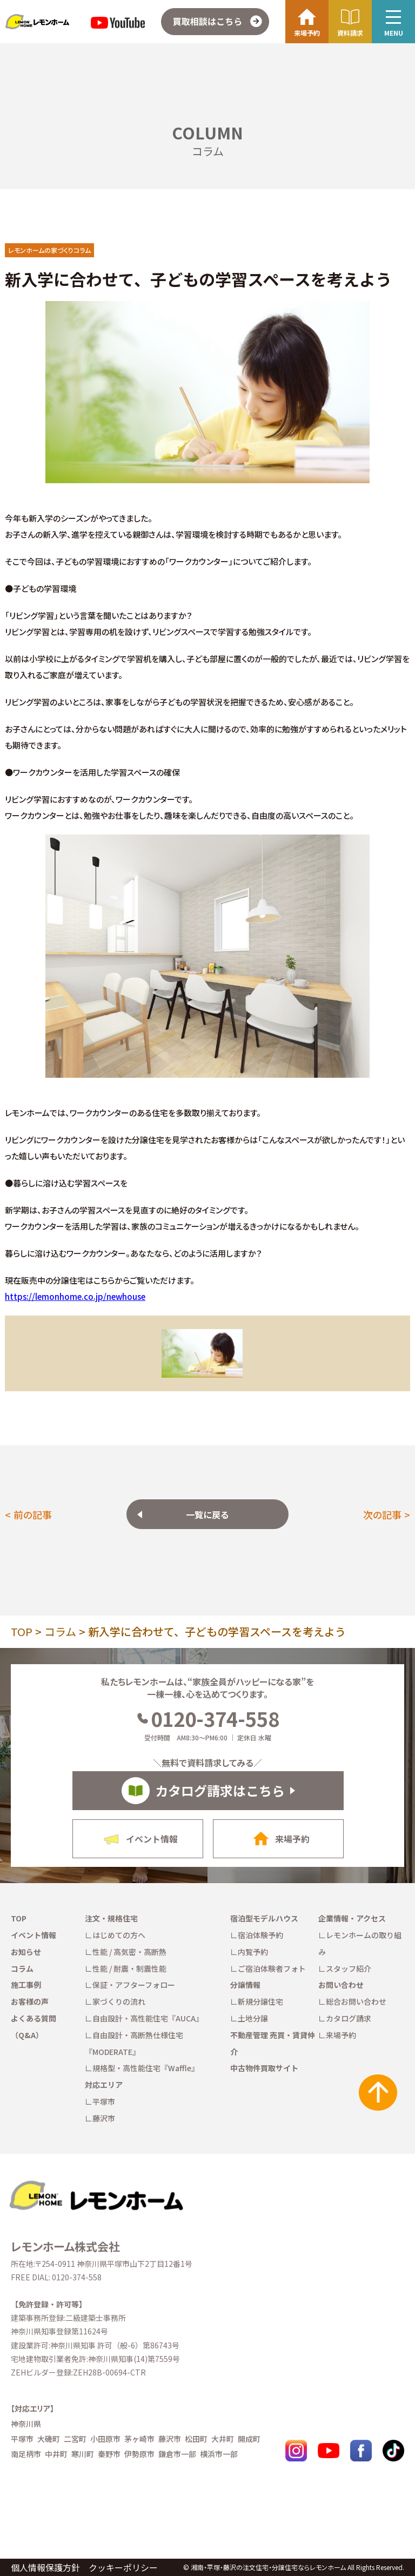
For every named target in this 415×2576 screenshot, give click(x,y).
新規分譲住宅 (260, 2001)
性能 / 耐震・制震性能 (129, 1968)
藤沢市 (103, 2118)
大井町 (222, 2438)
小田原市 (105, 2438)
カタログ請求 (348, 2018)
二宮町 (75, 2438)
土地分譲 (253, 2018)
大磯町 (48, 2438)
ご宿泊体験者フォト (272, 1968)
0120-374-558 (207, 1718)
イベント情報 (33, 1935)
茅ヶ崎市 (139, 2438)
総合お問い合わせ (356, 2001)
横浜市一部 (219, 2453)
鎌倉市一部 (177, 2453)
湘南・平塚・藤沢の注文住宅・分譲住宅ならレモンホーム (268, 2567)
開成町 (249, 2438)
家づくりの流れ (118, 2001)
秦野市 (109, 2453)
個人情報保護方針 (45, 2567)
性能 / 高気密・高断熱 (129, 1951)
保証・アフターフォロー (133, 1984)
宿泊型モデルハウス (264, 1918)
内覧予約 (253, 1951)
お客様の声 (30, 2001)
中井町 (56, 2453)
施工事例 (26, 1984)
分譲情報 (245, 1984)
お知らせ (26, 1951)
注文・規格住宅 (111, 1918)
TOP (21, 1631)
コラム (60, 1631)
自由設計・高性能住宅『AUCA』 (147, 2018)
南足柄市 (26, 2453)
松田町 (196, 2438)
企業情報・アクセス (352, 1918)
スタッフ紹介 (348, 1968)
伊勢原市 (139, 2453)
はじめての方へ (118, 1935)
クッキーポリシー (123, 2567)
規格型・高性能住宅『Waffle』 (145, 2068)
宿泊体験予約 (260, 1935)
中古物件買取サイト (264, 2068)
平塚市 (103, 2101)
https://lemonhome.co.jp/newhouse (75, 1296)
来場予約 (341, 2035)
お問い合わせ (341, 1984)
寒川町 (82, 2453)
